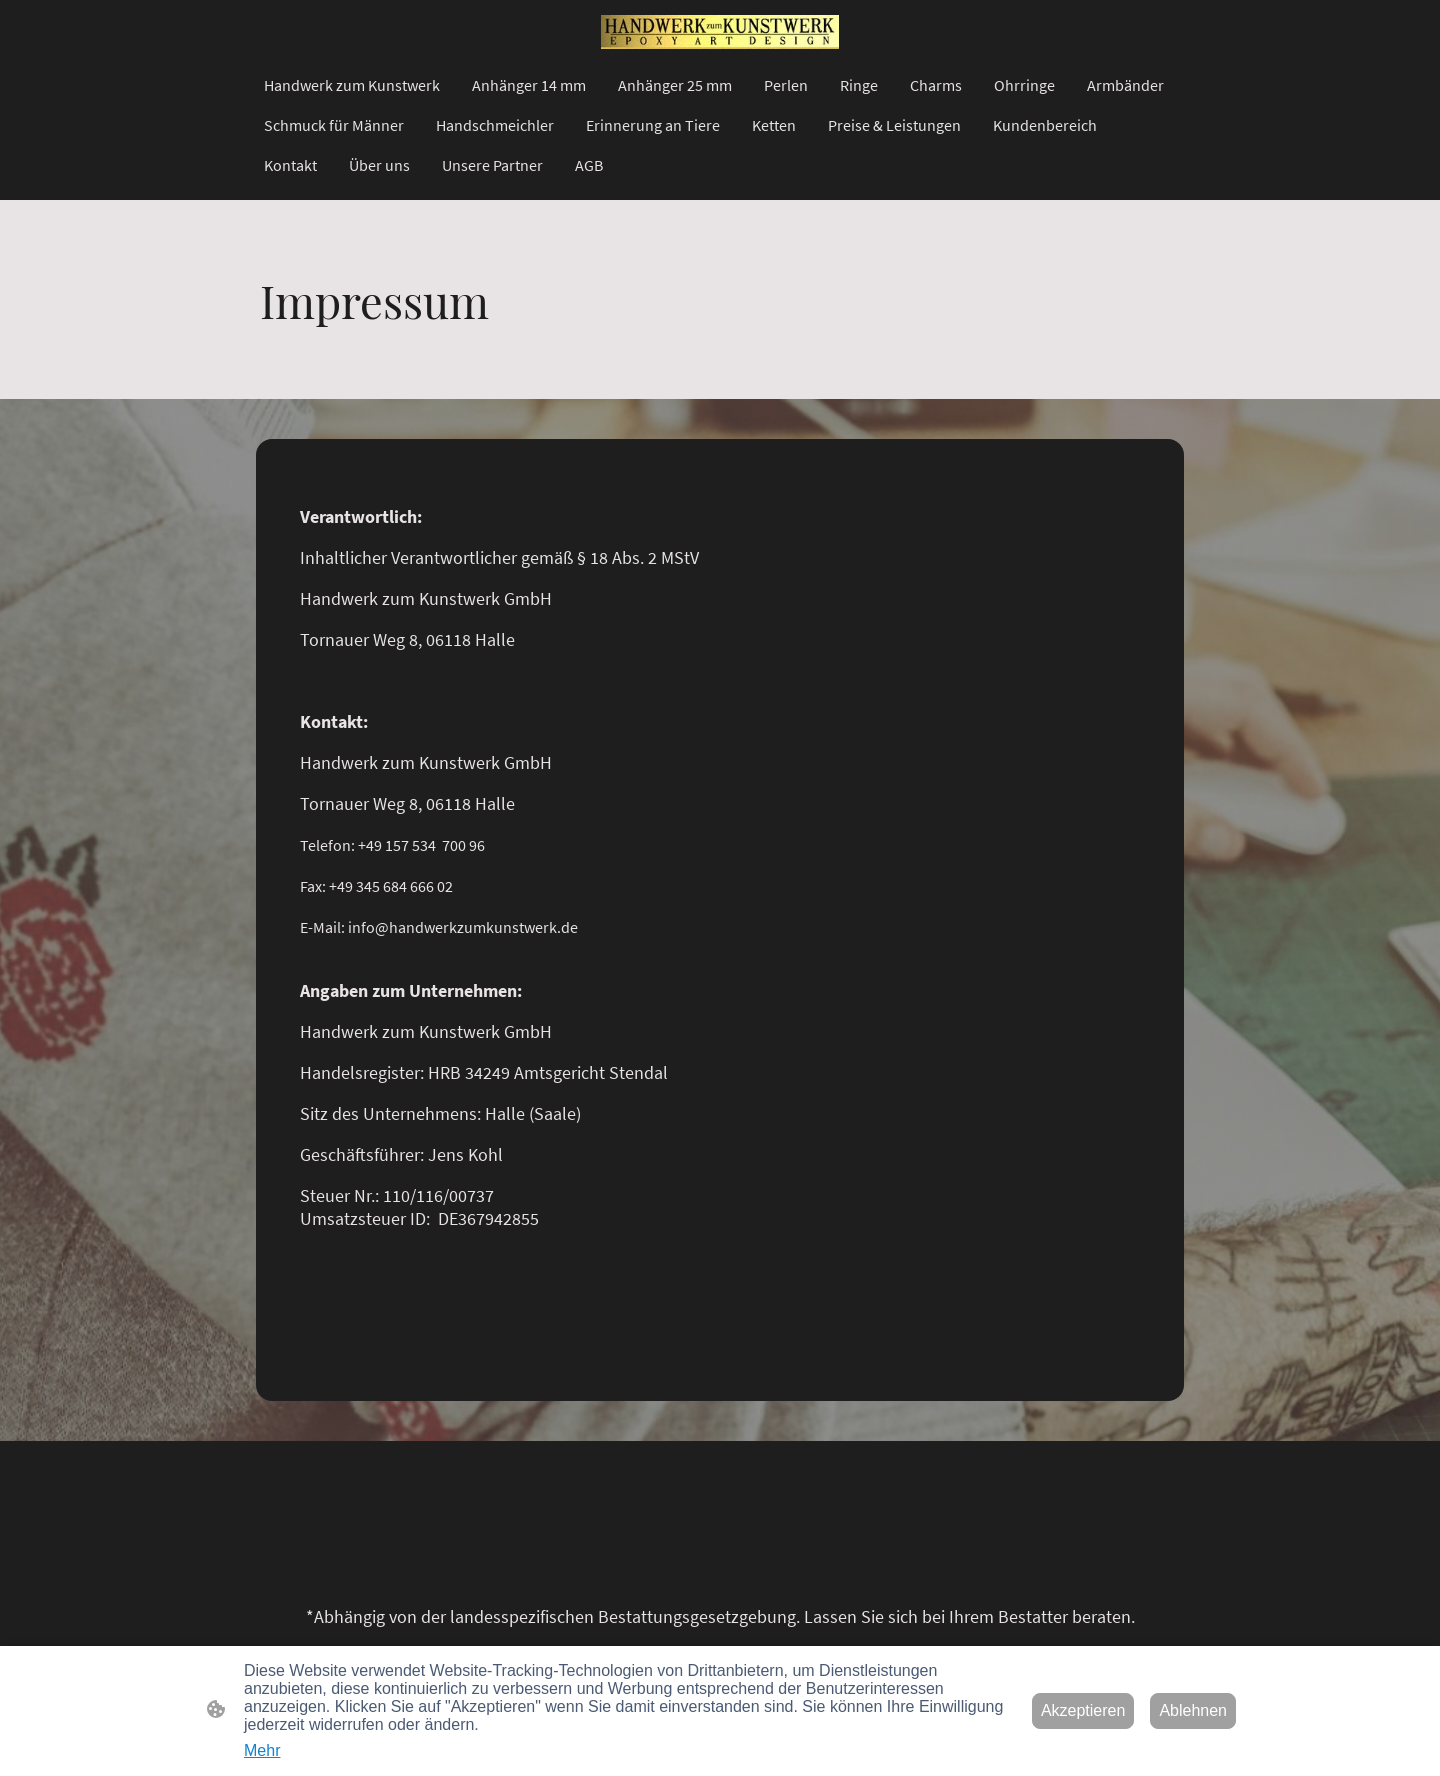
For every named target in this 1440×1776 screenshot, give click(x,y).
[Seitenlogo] (720, 32)
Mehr (262, 1750)
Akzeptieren (1083, 1710)
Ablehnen (1193, 1710)
